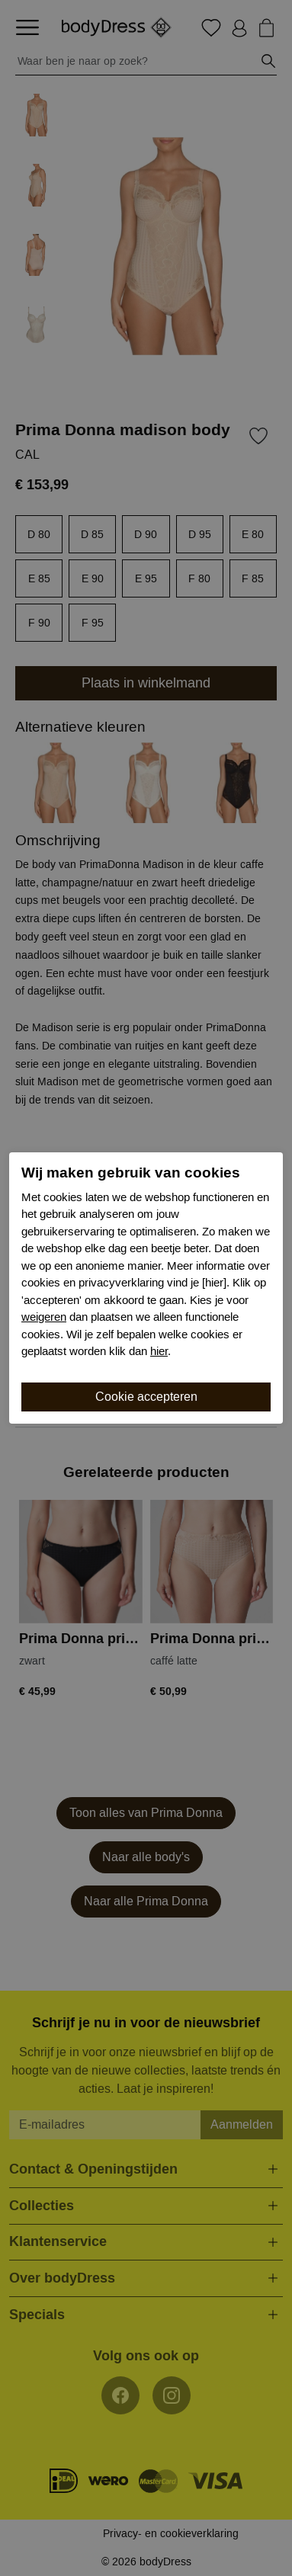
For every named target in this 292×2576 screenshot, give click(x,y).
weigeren (43, 1317)
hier (159, 1351)
